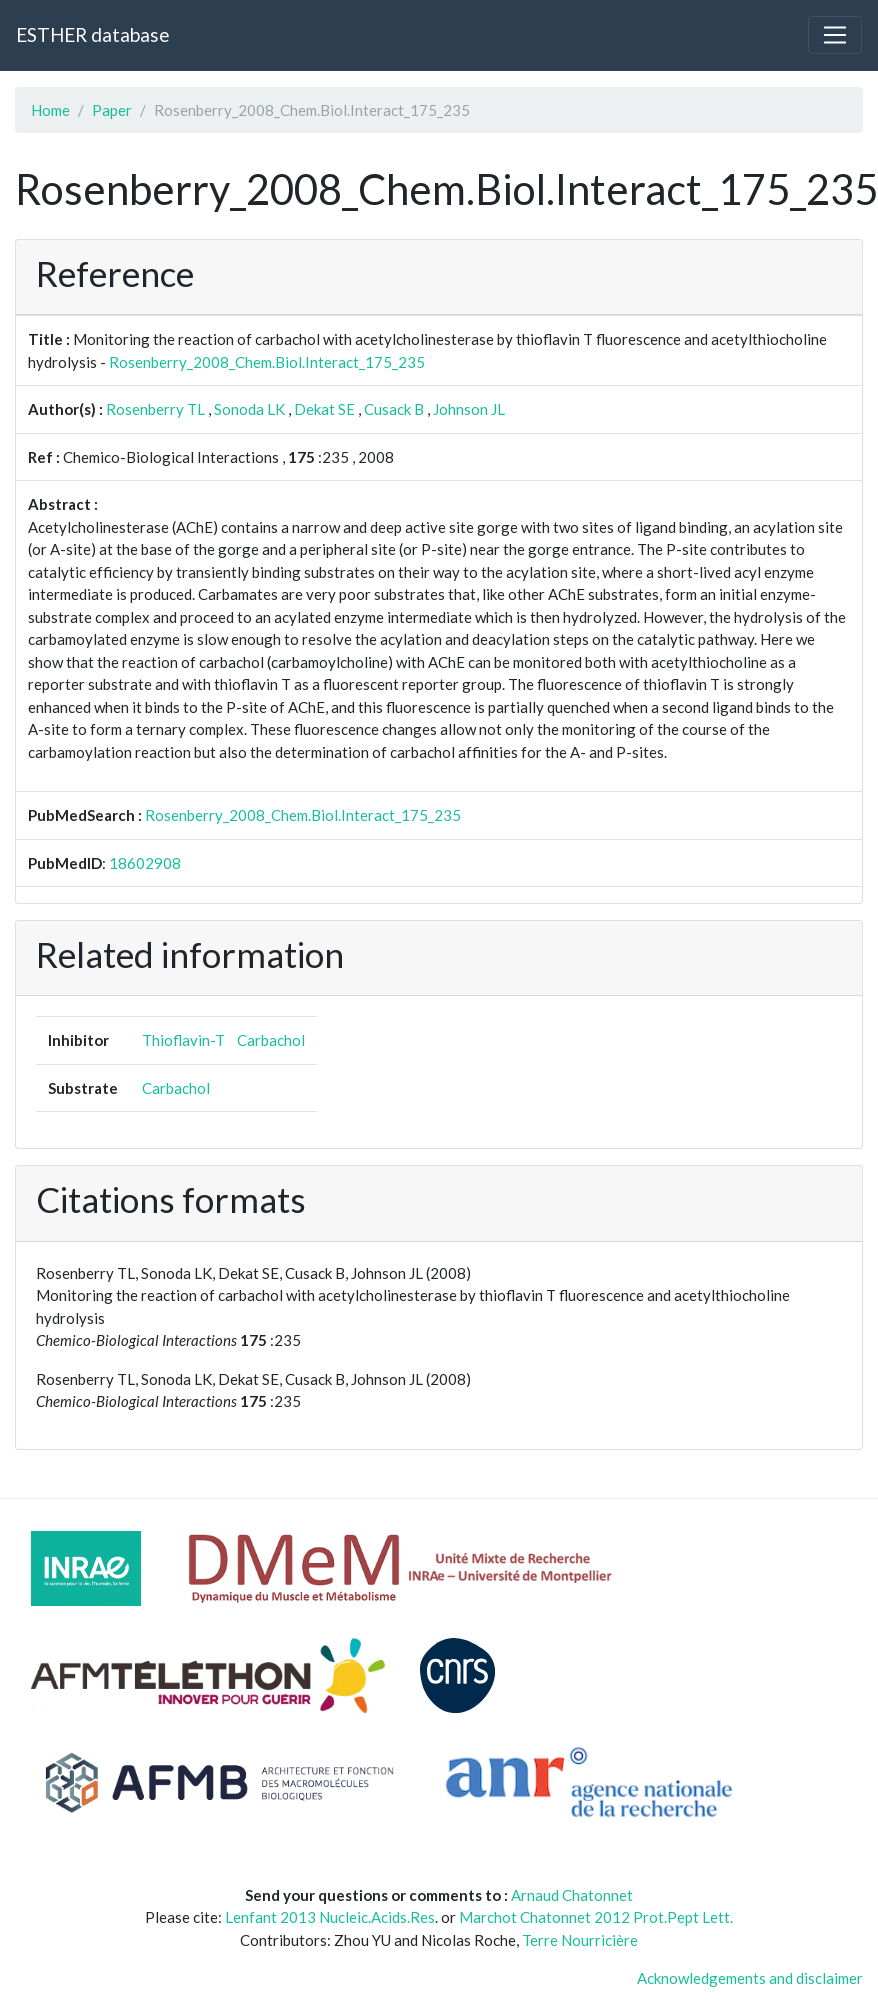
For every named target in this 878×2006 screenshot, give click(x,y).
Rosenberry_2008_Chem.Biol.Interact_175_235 (267, 362)
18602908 (145, 863)
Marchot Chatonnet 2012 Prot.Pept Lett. (596, 1917)
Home (50, 110)
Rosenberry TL (155, 409)
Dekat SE (324, 409)
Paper (112, 110)
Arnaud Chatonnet (572, 1895)
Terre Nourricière (580, 1940)
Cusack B (394, 409)
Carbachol (271, 1040)
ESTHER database (92, 34)
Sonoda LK (249, 409)
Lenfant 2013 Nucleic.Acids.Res (330, 1917)
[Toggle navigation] (835, 35)
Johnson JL (469, 409)
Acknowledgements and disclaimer (750, 1978)
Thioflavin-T (183, 1040)
